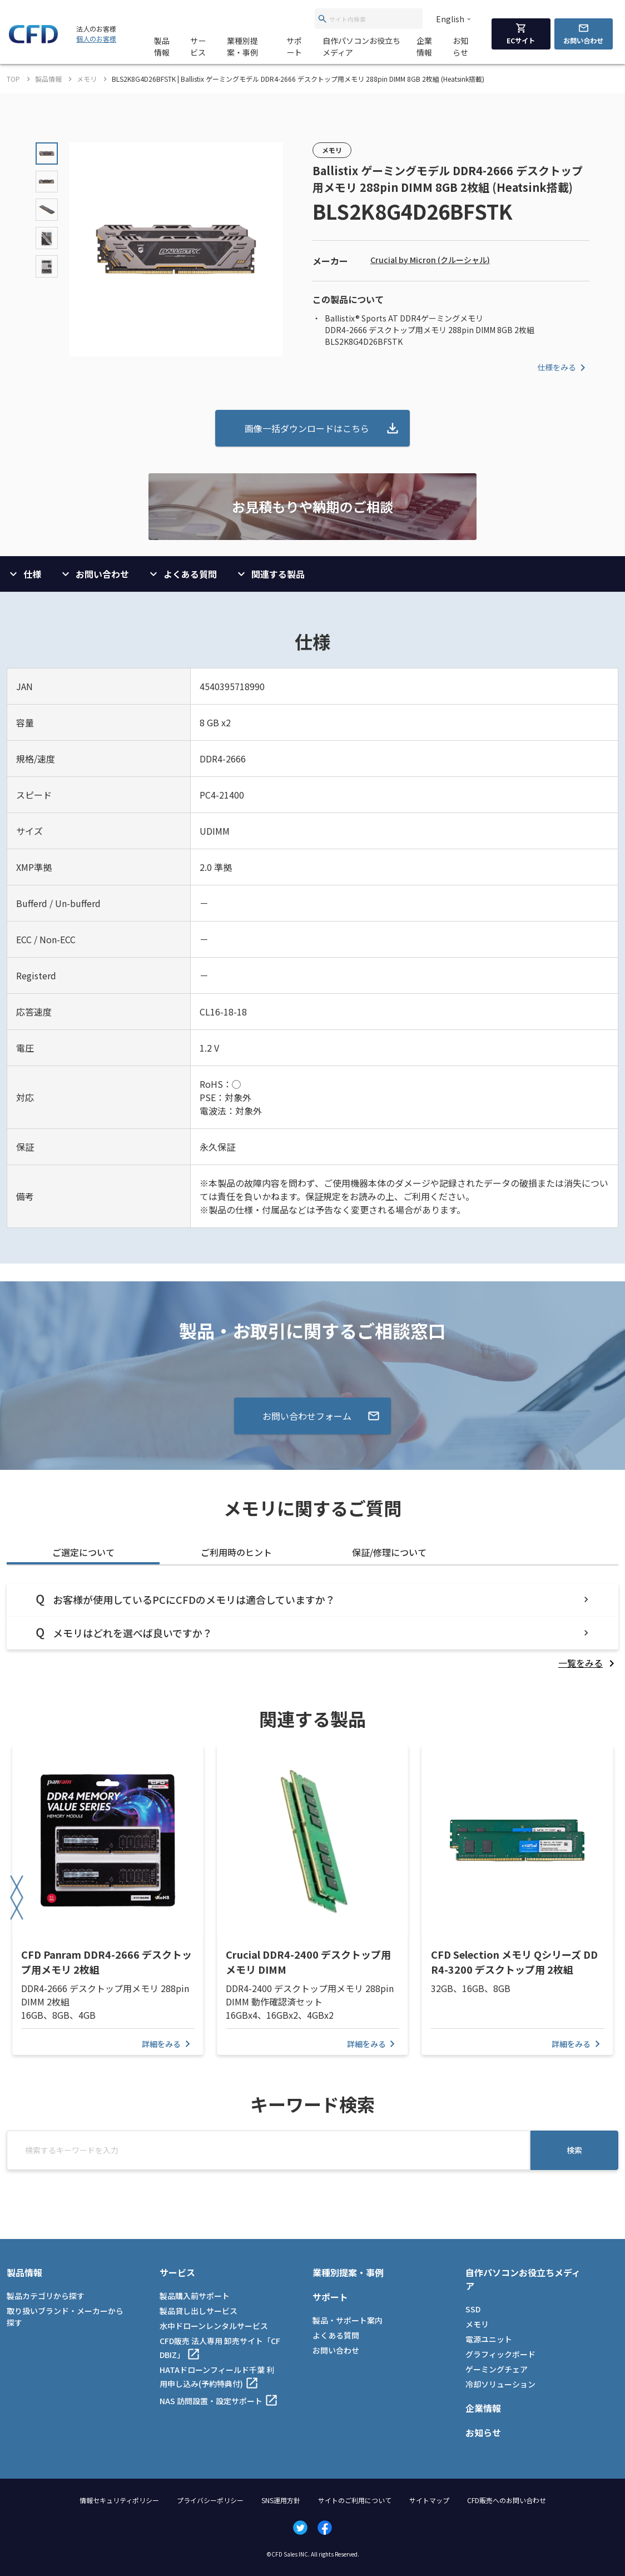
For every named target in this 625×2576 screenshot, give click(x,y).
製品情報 (162, 46)
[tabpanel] (312, 1626)
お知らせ (460, 46)
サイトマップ (429, 2500)
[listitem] (588, 1663)
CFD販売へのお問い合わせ (506, 2500)
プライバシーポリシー (210, 2500)
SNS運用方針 (280, 2500)
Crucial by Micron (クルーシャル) (430, 259)
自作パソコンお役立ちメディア (361, 46)
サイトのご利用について (354, 2500)
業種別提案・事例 (242, 46)
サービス (198, 46)
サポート (294, 46)
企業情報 (424, 46)
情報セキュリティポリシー (119, 2500)
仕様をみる (563, 367)
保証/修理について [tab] (389, 1552)
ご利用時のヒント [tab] (236, 1552)
